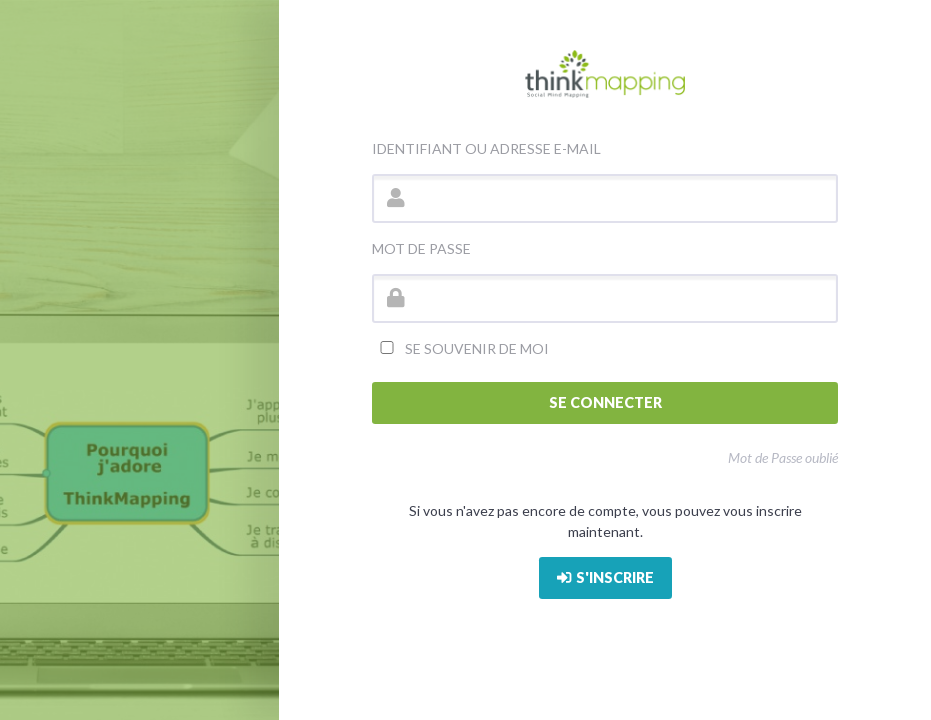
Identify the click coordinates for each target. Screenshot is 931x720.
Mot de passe (421, 248)
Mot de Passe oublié (783, 457)
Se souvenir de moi (460, 348)
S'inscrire (605, 577)
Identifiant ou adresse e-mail (486, 148)
